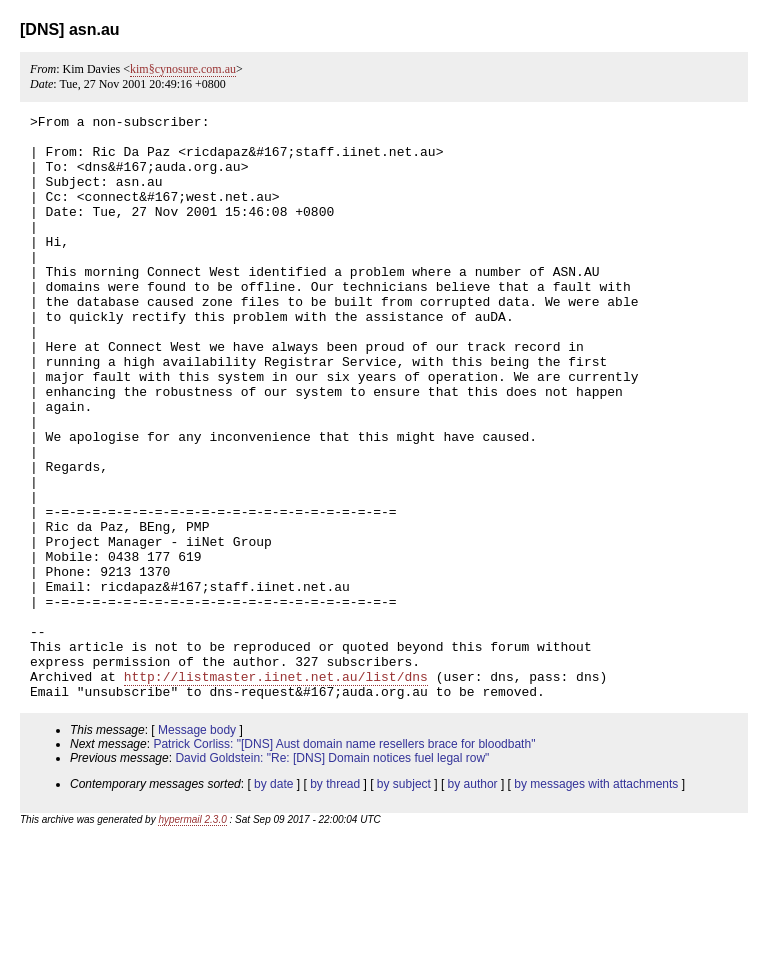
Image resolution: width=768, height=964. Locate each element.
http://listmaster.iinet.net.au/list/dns (276, 790)
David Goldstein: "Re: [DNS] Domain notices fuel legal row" (332, 875)
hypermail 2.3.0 (192, 936)
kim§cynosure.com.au (183, 69)
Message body (197, 847)
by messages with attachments (596, 901)
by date (273, 901)
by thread (335, 901)
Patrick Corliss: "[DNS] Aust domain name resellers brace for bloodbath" (344, 861)
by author (473, 901)
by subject (404, 901)
